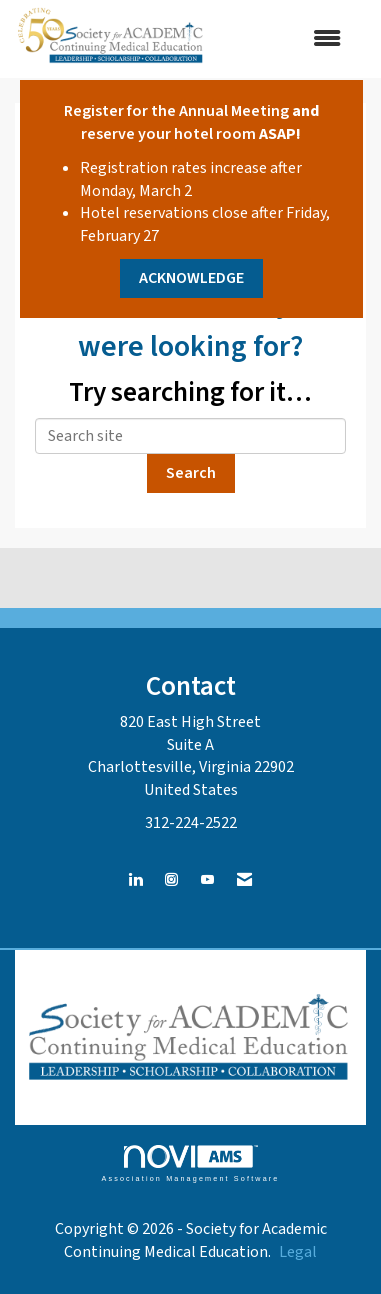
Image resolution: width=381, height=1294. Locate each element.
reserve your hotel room (168, 134)
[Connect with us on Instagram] (171, 880)
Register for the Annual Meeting (176, 111)
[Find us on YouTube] (207, 880)
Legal (298, 1252)
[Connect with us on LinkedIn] (135, 880)
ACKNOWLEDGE (191, 278)
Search (191, 473)
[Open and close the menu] (285, 39)
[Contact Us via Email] (244, 880)
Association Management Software (190, 1163)
